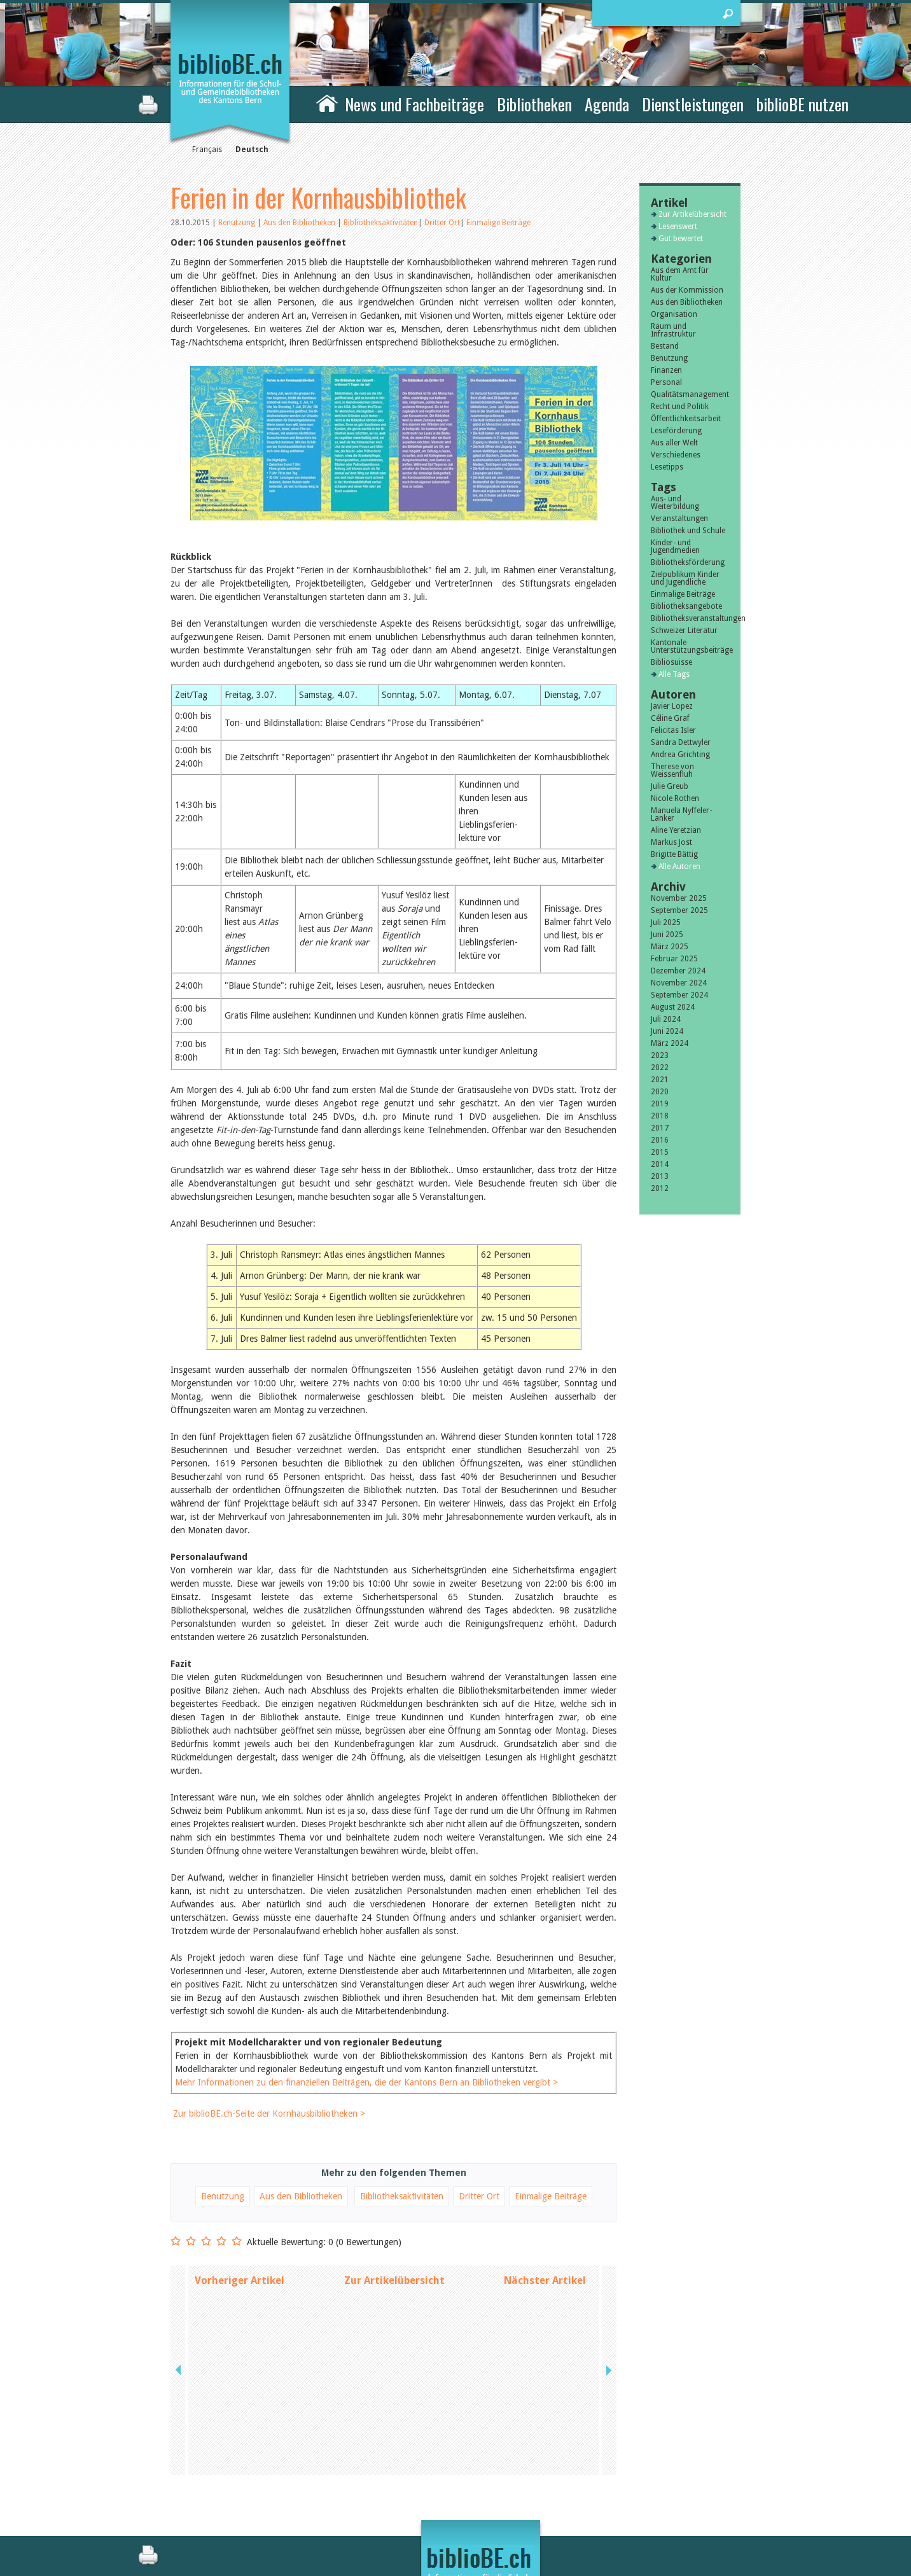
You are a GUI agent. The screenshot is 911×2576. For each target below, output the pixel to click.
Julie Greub (669, 786)
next (607, 2307)
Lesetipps (667, 467)
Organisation (674, 314)
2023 (660, 1055)
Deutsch (251, 149)
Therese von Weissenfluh (672, 770)
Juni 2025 (667, 934)
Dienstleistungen (693, 104)
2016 (660, 1140)
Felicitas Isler (673, 730)
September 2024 (679, 995)
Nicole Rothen (675, 798)
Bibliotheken (534, 104)
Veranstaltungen (679, 518)
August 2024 (673, 1007)
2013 (660, 1176)
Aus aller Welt (674, 443)
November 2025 (679, 898)
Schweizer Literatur (684, 630)
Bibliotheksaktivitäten (381, 222)
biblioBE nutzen (802, 104)
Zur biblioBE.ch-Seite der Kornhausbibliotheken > (269, 2140)
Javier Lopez (672, 706)
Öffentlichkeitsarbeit (686, 418)
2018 (660, 1116)
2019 (660, 1104)
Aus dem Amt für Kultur (680, 274)
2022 (660, 1067)
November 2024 (679, 983)
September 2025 (679, 910)
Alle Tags (674, 674)
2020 (660, 1092)
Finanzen (666, 370)
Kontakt (595, 2480)
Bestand (665, 346)
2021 (660, 1079)
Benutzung (237, 222)
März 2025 (669, 946)
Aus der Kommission (687, 290)
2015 (660, 1152)
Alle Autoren (679, 866)
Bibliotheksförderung (688, 562)
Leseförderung (676, 431)
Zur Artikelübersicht (394, 2307)
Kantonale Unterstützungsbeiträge (690, 646)
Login (591, 2520)
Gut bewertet (680, 238)
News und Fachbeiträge (414, 104)
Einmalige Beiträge (498, 222)
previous (179, 2307)
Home (327, 102)
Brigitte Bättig (674, 854)
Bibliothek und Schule (688, 530)
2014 (660, 1164)
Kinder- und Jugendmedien (675, 546)
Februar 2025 (674, 959)
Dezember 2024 (678, 971)
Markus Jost (671, 842)
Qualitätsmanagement (690, 394)
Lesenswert (677, 226)
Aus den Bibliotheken (300, 222)
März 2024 (669, 1043)
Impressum (601, 2493)
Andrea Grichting (680, 754)
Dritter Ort (442, 222)
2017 (660, 1128)
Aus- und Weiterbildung (675, 502)
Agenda (607, 104)
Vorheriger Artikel (239, 2307)
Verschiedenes (675, 455)
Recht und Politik (680, 406)
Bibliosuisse (671, 662)
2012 (660, 1188)
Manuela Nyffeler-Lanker (681, 814)
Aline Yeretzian (676, 830)
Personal (666, 382)
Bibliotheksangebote (686, 606)
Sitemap (595, 2507)
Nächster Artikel (545, 2307)
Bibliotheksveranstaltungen (690, 618)
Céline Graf (670, 718)
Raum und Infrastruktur (673, 330)
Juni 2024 (667, 1031)
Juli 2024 (666, 1019)
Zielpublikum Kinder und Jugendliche (685, 578)
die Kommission (226, 2493)
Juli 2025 (666, 922)
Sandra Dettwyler (681, 742)
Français (207, 149)
